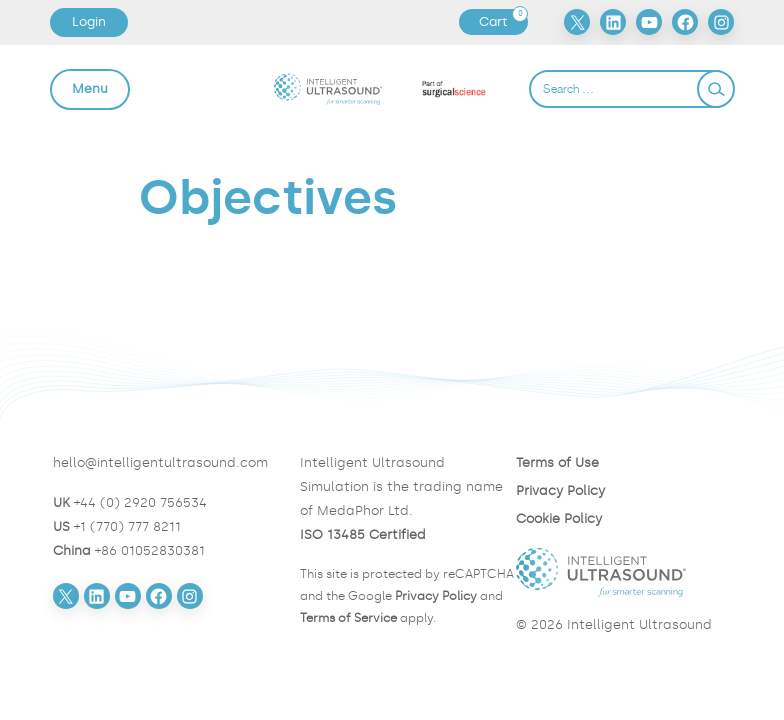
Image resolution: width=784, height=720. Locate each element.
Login (89, 21)
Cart (503, 22)
